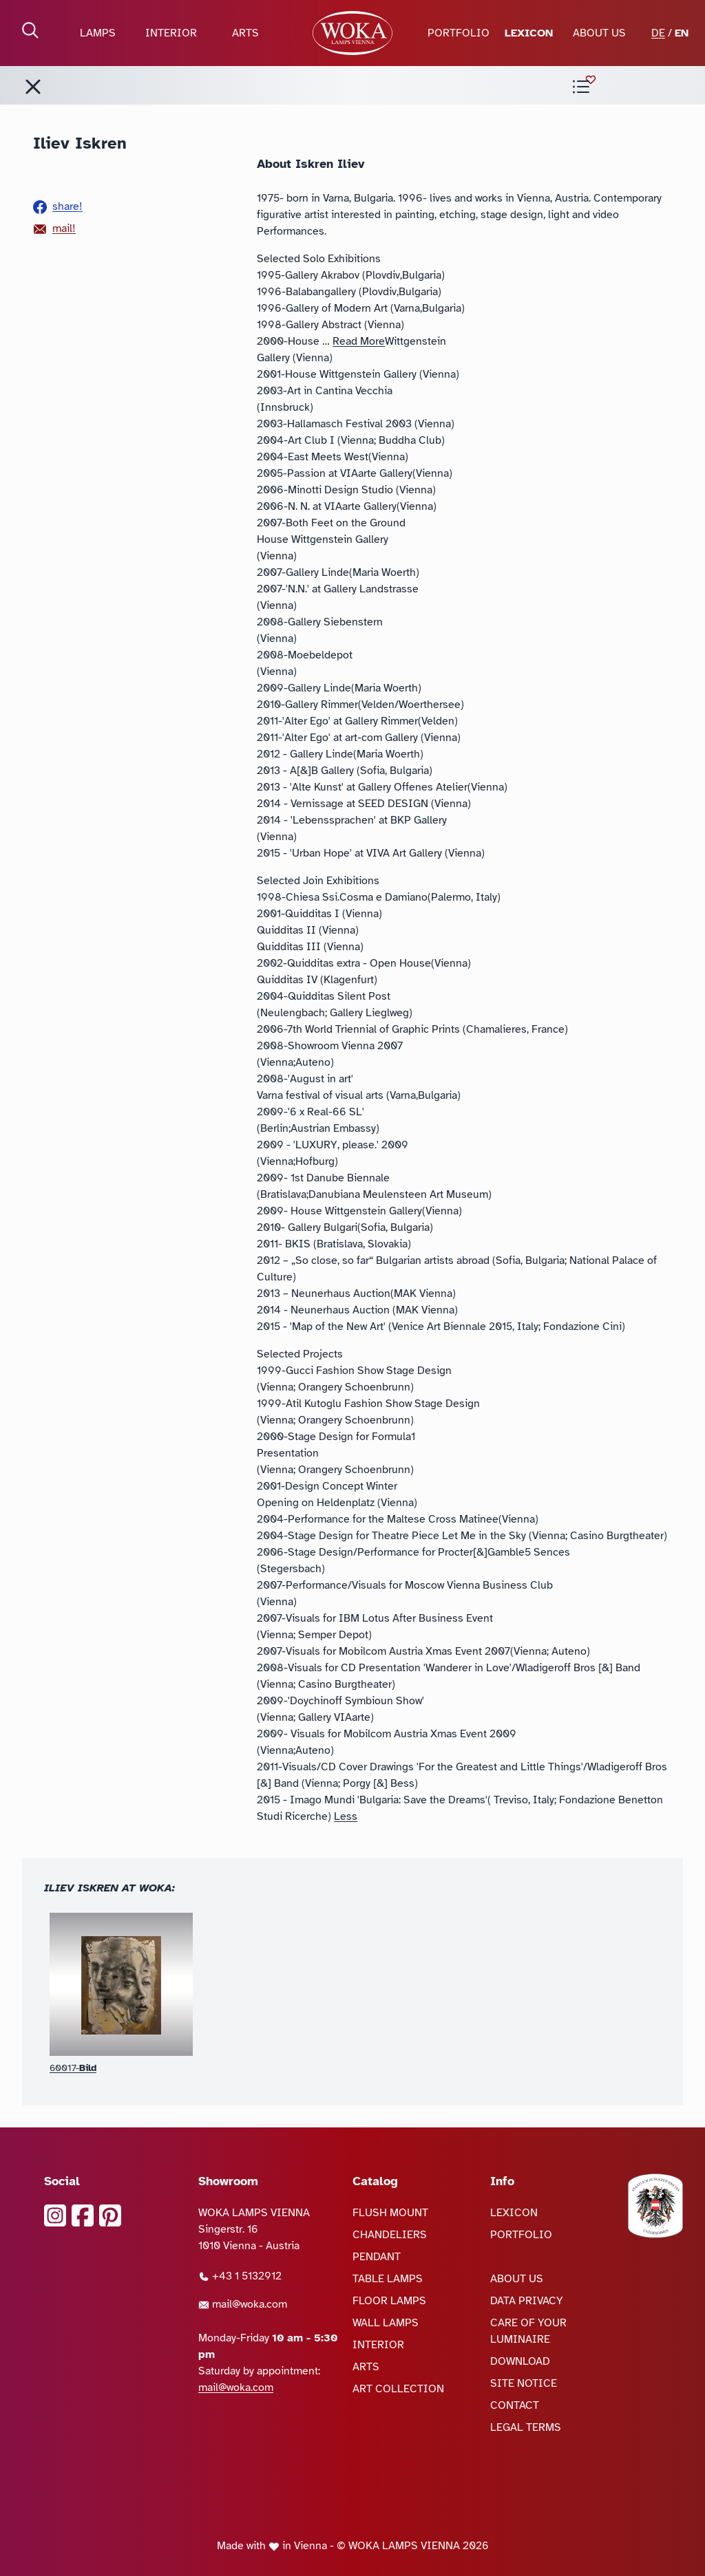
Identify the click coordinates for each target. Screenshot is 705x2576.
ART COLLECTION (398, 2389)
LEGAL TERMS (525, 2427)
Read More (359, 341)
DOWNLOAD (520, 2361)
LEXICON (529, 33)
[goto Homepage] (352, 33)
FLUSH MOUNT (390, 2213)
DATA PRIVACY (526, 2301)
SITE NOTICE (523, 2383)
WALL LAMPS (385, 2323)
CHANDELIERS (389, 2235)
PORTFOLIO (459, 33)
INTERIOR (171, 33)
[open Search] (30, 30)
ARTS (245, 33)
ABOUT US (599, 33)
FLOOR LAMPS (389, 2301)
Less (345, 1816)
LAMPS (98, 33)
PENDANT (376, 2257)
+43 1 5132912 (240, 2276)
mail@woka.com (242, 2304)
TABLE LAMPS (387, 2279)
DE (658, 33)
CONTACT (514, 2405)
